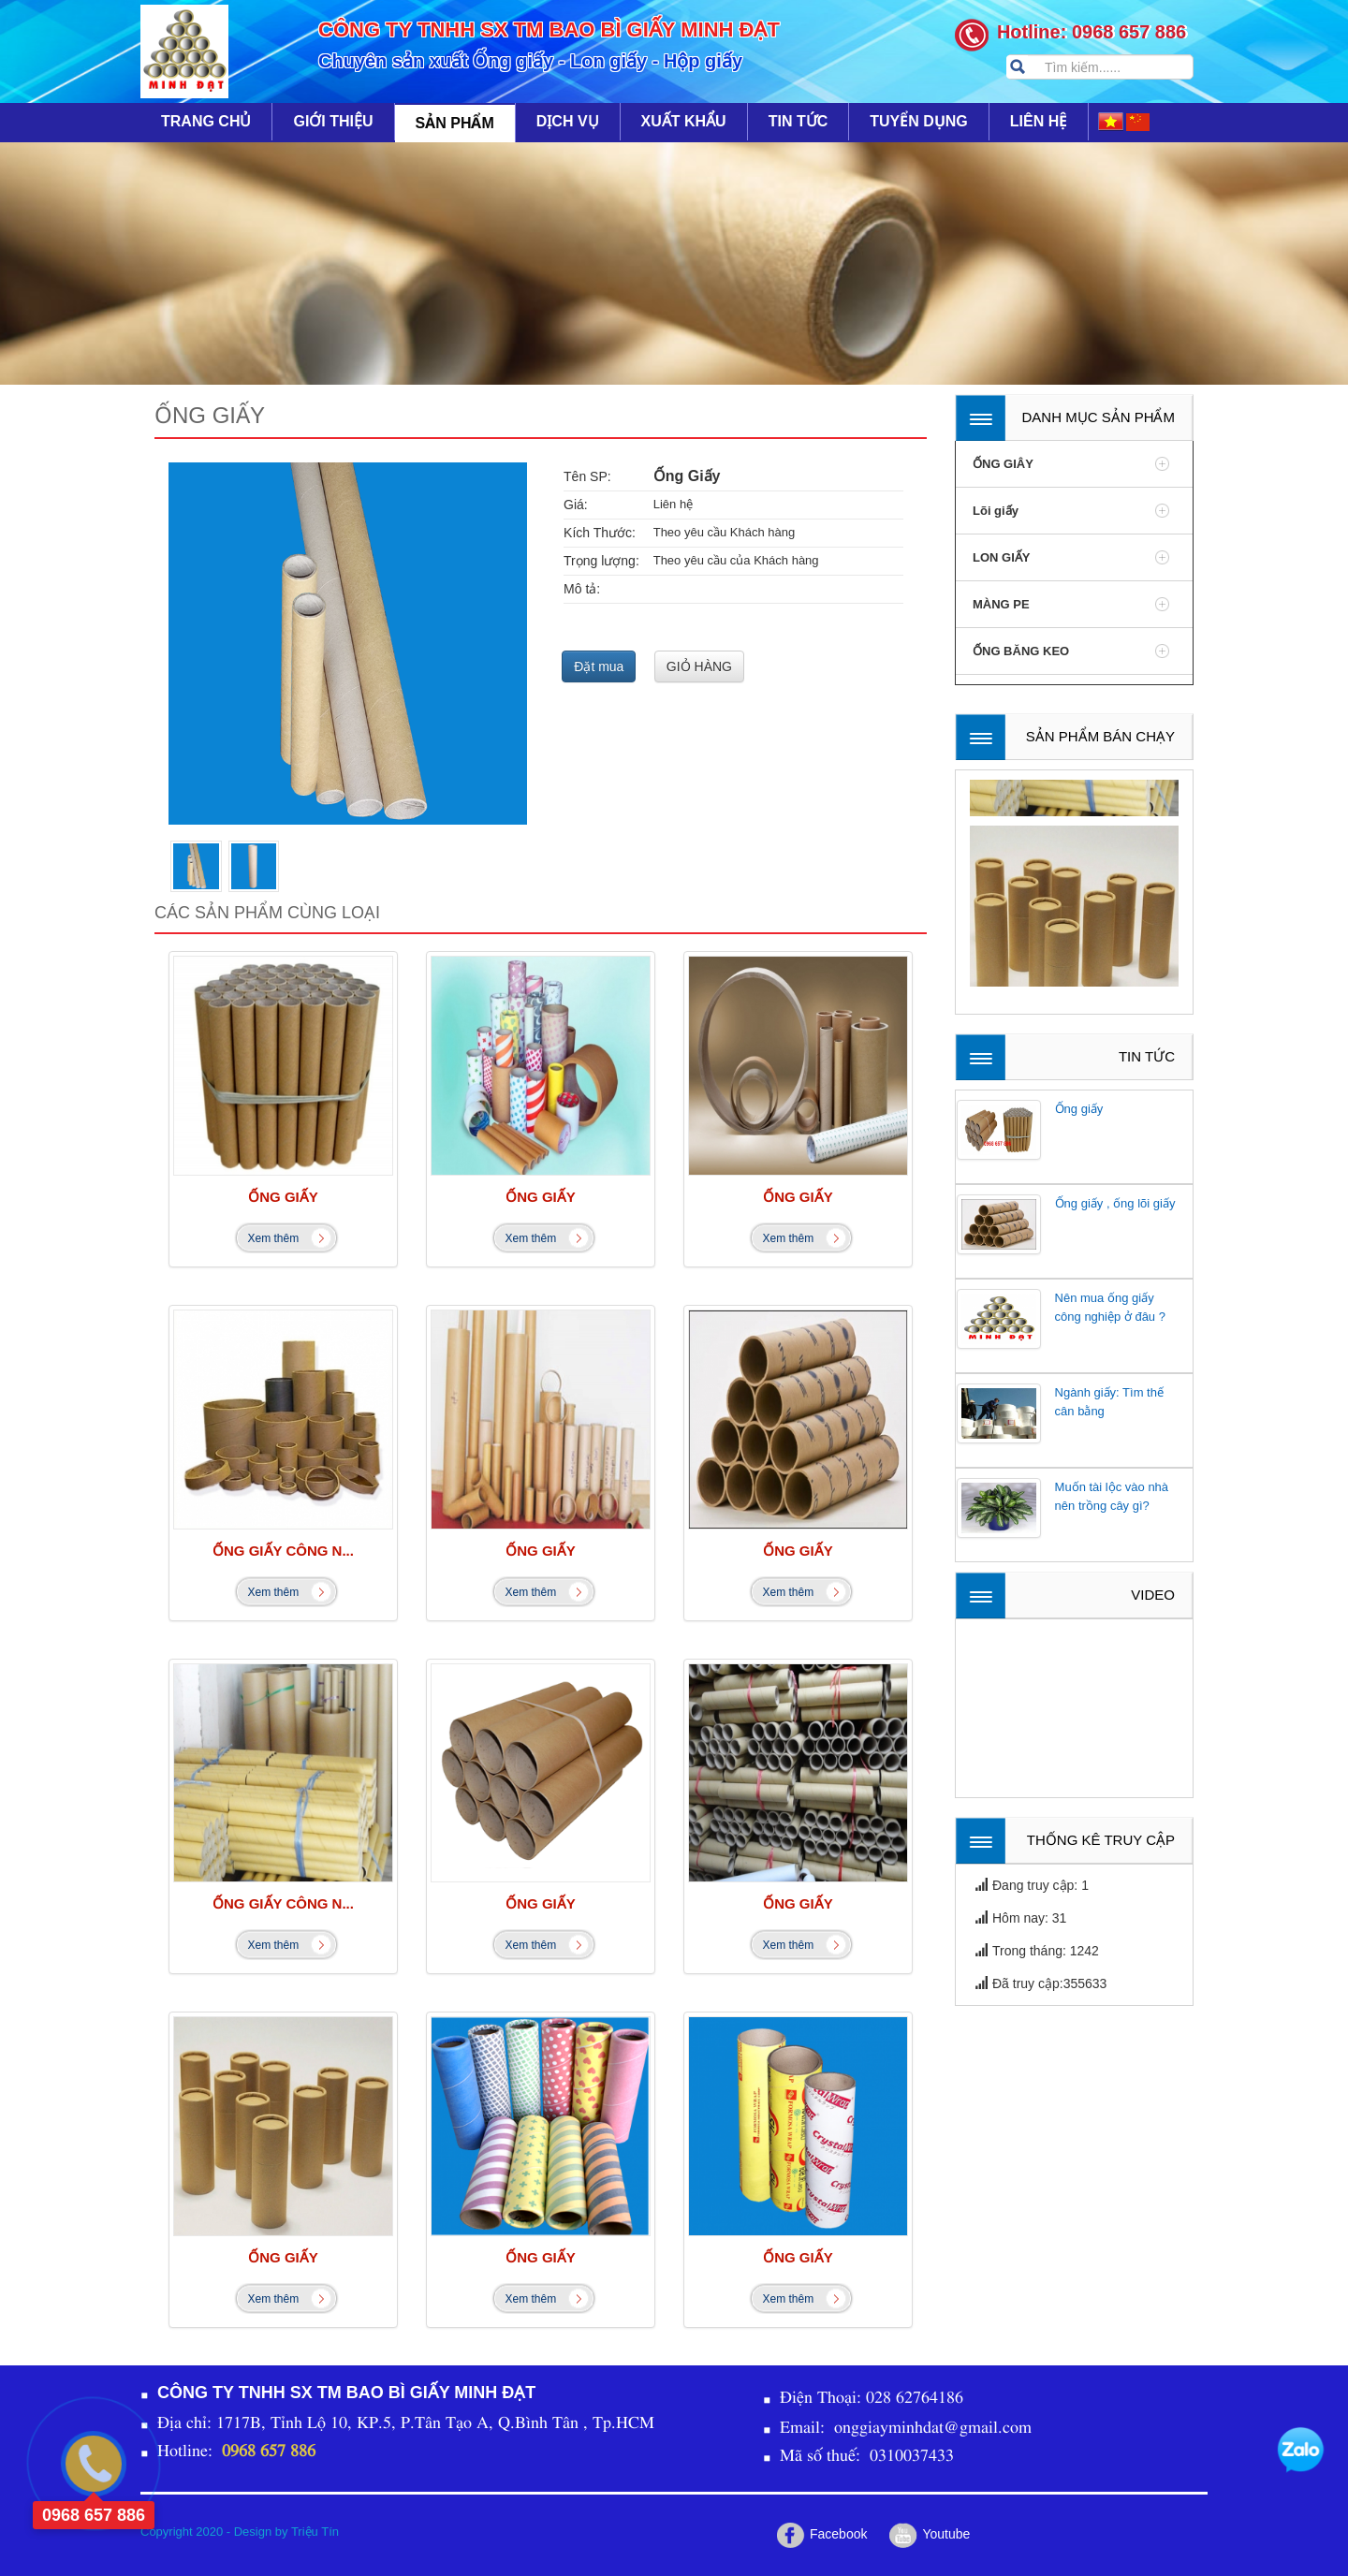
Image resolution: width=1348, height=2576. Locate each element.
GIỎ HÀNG (699, 666)
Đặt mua (598, 666)
